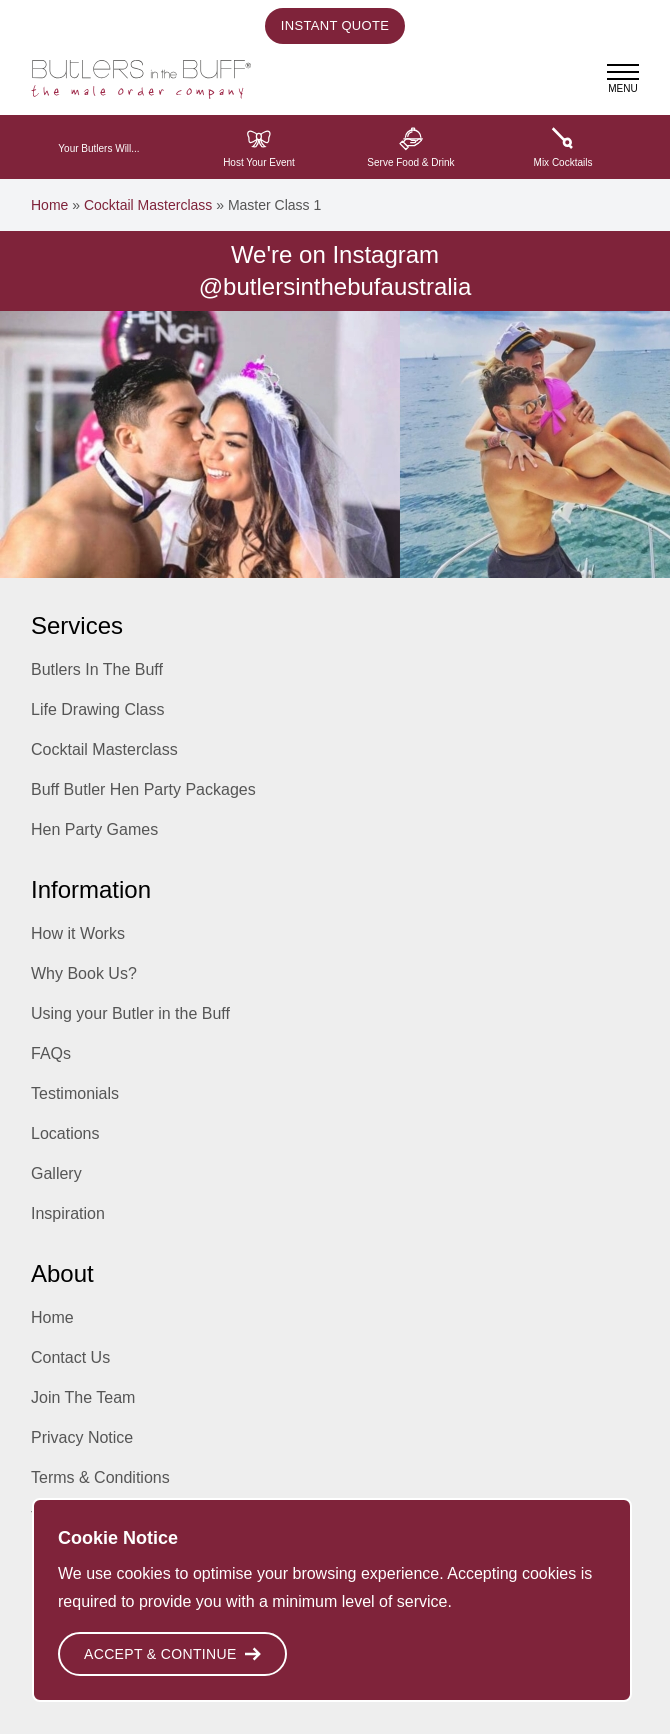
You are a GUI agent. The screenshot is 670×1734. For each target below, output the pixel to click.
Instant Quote (335, 25)
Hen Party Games (94, 829)
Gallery (56, 1173)
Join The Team (83, 1397)
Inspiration (68, 1213)
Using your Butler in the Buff (130, 1013)
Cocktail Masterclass (148, 205)
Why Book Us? (84, 973)
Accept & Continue (172, 1654)
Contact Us (70, 1357)
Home (49, 205)
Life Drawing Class (97, 709)
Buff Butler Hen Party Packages (143, 789)
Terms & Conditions (100, 1477)
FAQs (51, 1053)
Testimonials (75, 1093)
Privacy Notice (82, 1437)
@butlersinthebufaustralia (335, 286)
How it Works (78, 933)
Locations (65, 1133)
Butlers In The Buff (97, 669)
